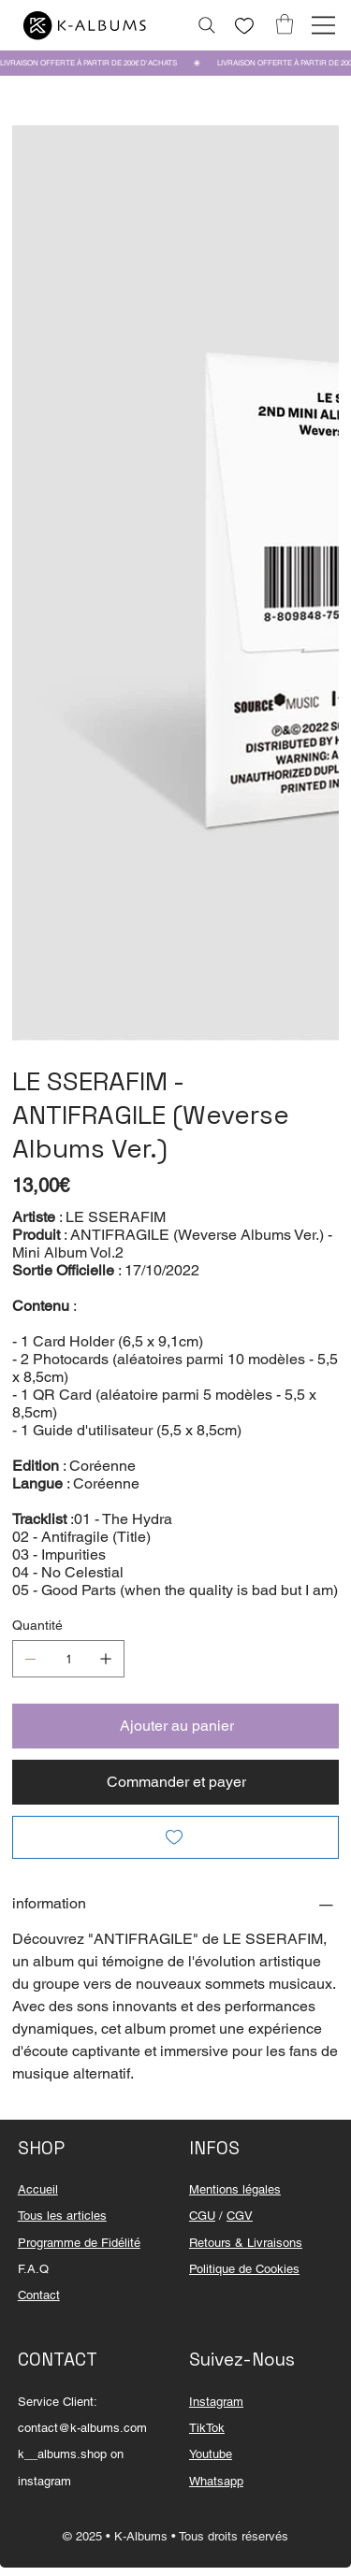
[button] (284, 24)
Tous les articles (62, 2216)
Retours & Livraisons (245, 2243)
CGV (240, 2216)
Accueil (38, 2189)
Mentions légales (235, 2189)
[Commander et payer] (175, 1782)
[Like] (244, 26)
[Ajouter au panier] (175, 1726)
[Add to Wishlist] (175, 1837)
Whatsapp (216, 2481)
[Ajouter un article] (105, 1658)
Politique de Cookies (244, 2269)
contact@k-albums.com (82, 2428)
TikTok (207, 2428)
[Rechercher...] (207, 25)
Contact (39, 2295)
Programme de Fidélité (79, 2243)
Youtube (210, 2454)
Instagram (216, 2402)
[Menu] (323, 25)
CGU (202, 2216)
